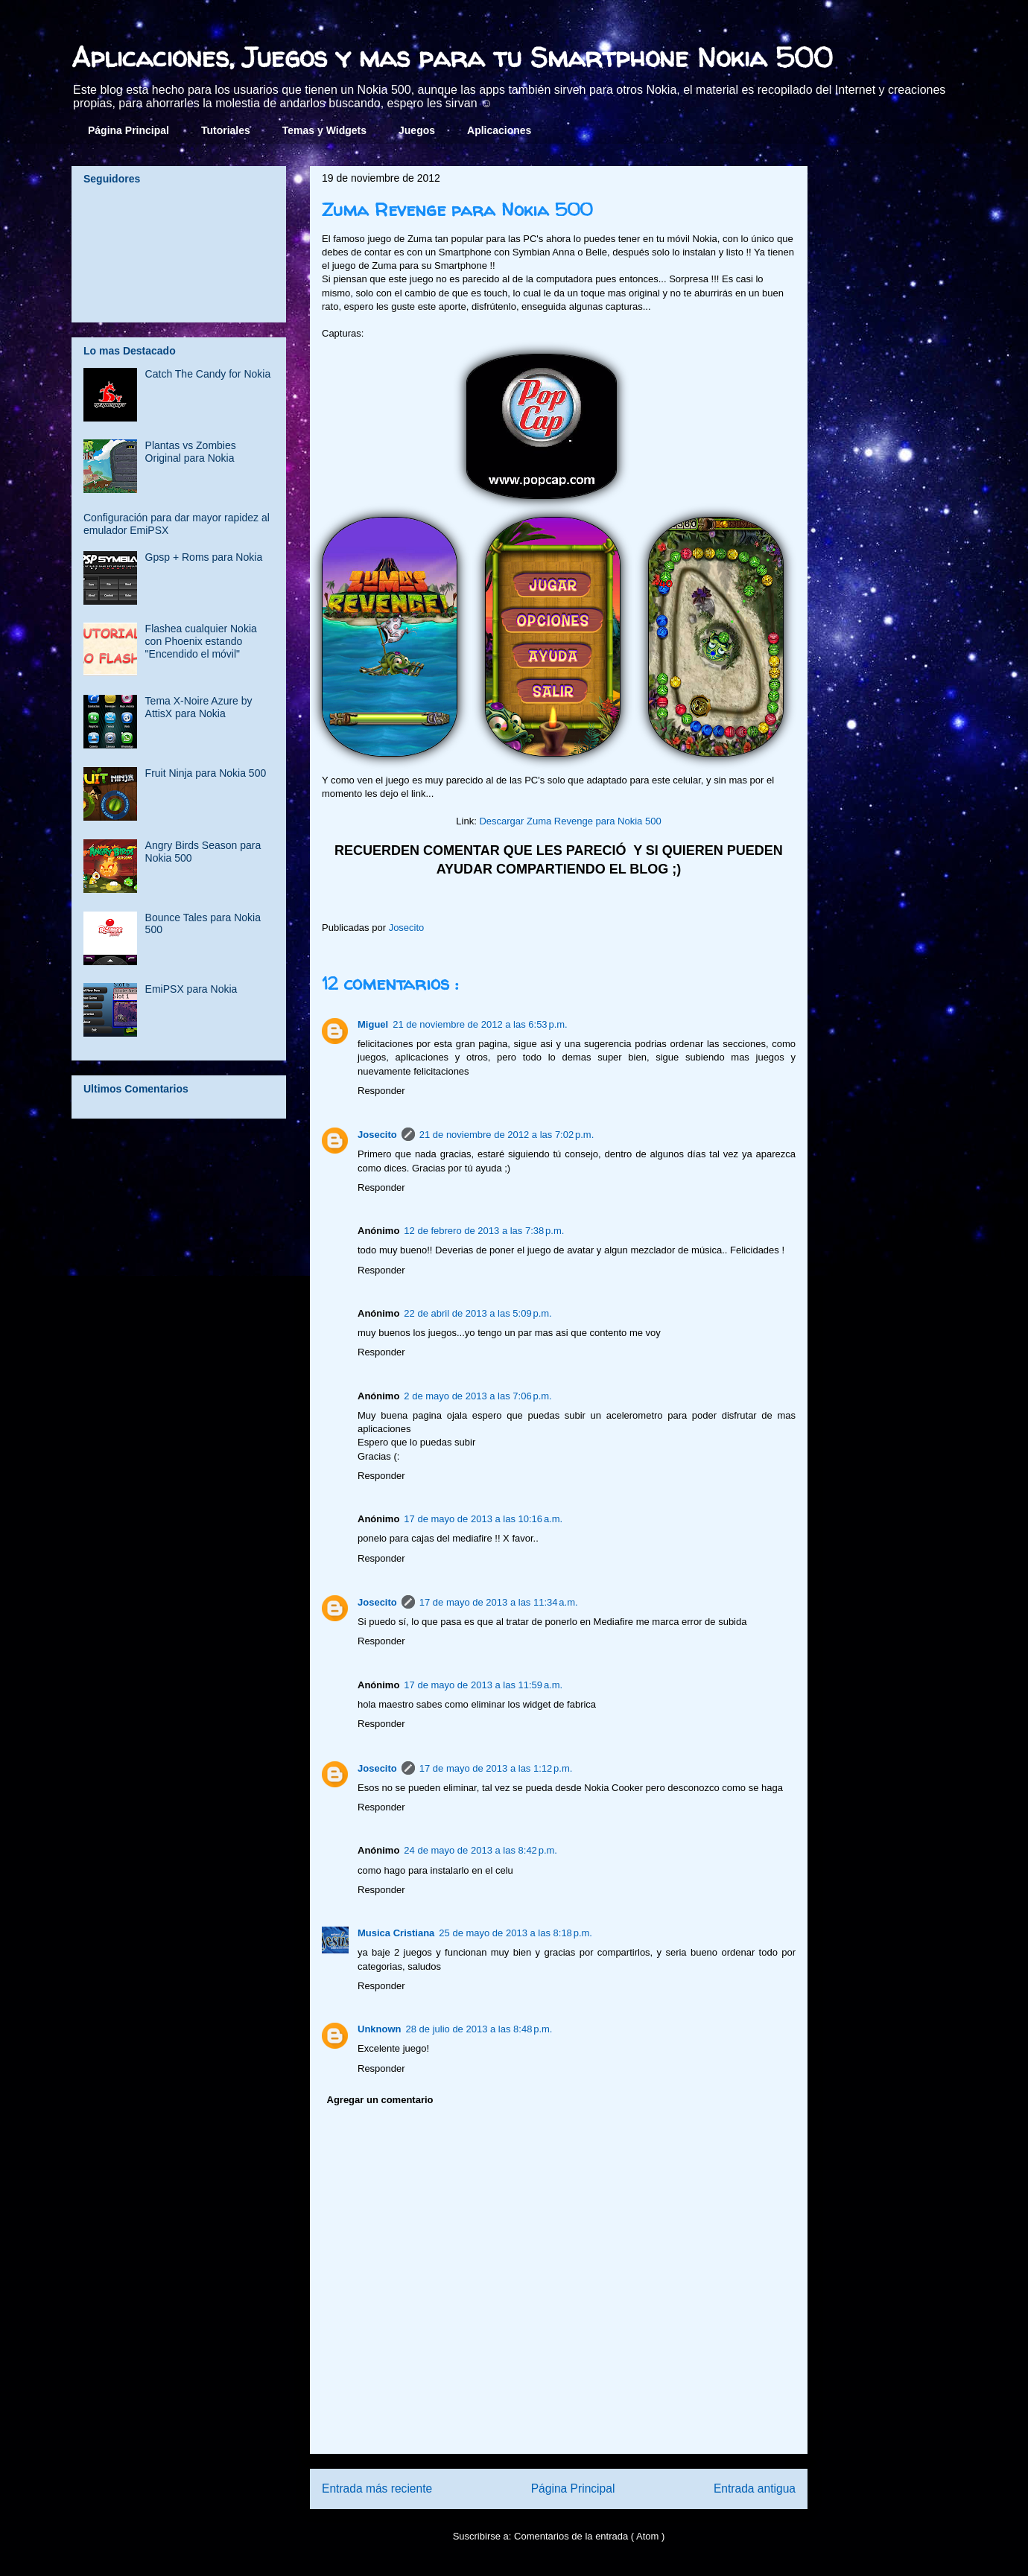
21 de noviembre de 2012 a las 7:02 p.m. (506, 1134)
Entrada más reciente (377, 2488)
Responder (381, 1090)
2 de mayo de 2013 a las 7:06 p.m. (477, 1396)
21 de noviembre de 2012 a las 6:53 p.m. (480, 1024)
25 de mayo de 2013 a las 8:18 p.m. (515, 1933)
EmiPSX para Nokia (191, 989)
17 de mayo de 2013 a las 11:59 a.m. (483, 1685)
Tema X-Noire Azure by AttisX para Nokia (199, 707)
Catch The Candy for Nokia (208, 374)
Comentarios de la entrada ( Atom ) (589, 2536)
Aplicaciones (499, 130)
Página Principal (128, 130)
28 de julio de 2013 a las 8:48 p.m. (479, 2029)
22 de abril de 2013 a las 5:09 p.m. (477, 1313)
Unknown (380, 2029)
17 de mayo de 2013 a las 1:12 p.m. (496, 1768)
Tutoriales (225, 130)
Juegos (417, 130)
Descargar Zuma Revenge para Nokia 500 (570, 821)
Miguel (373, 1024)
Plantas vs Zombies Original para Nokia (190, 451)
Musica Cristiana (396, 1933)
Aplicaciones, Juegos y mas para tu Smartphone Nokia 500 (452, 57)
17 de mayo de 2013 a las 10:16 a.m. (483, 1518)
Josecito (377, 1134)
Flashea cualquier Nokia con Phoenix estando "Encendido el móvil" (201, 641)
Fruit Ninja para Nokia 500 (206, 773)
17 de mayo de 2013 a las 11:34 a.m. (498, 1602)
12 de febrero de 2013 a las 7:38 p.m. (484, 1230)
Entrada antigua (755, 2488)
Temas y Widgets (324, 130)
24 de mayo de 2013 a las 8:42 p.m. (480, 1850)
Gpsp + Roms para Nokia (204, 557)
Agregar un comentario (380, 2099)
